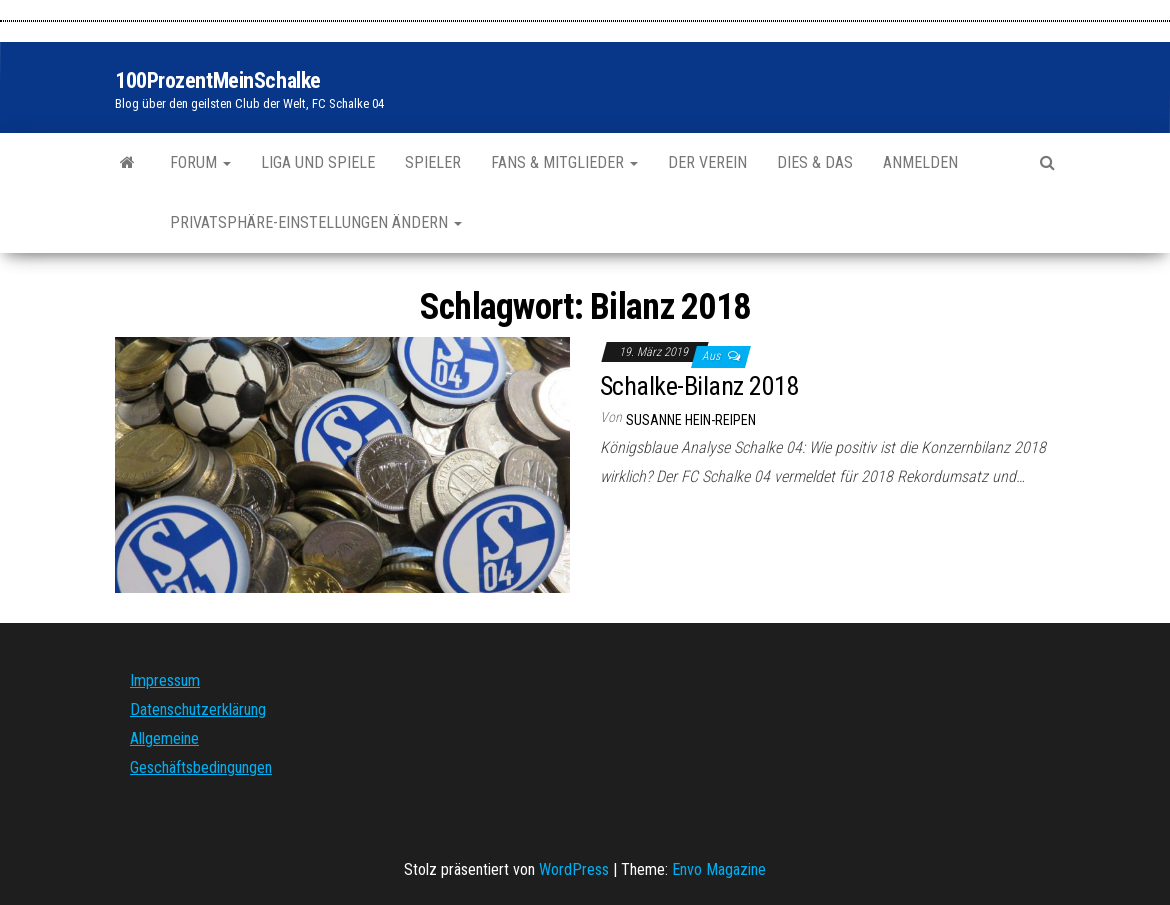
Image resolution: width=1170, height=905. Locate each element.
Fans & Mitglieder (564, 162)
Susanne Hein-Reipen (691, 420)
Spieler (433, 162)
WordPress (574, 869)
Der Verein (707, 162)
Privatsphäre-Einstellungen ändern (316, 222)
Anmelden (920, 162)
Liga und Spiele (318, 162)
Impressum (165, 680)
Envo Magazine (719, 869)
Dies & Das (815, 162)
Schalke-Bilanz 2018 (699, 386)
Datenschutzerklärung (198, 709)
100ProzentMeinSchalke (218, 80)
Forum (200, 162)
